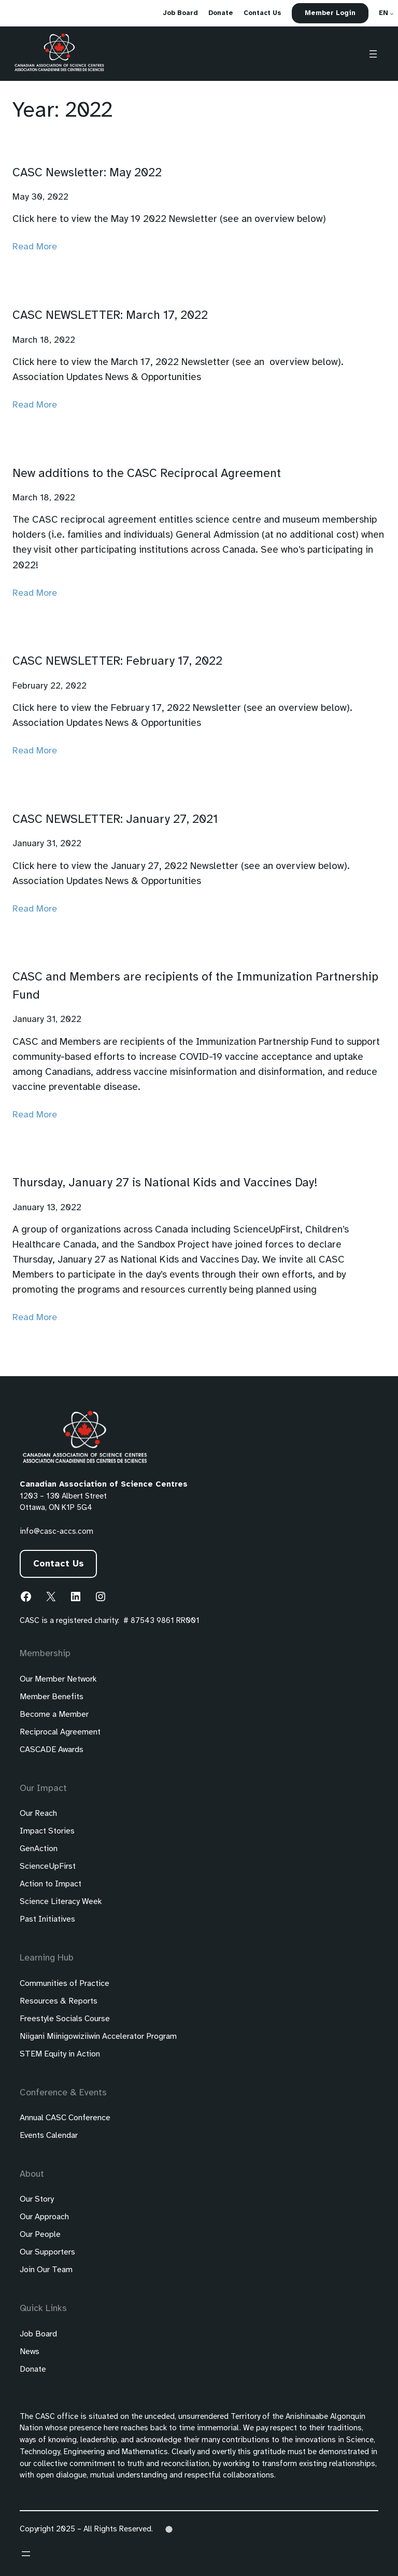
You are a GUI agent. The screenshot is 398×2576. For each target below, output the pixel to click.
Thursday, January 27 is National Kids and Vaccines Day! (165, 1183)
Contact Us (58, 1564)
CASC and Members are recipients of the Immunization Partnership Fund (195, 986)
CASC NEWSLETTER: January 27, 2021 (115, 820)
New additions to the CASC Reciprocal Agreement (146, 474)
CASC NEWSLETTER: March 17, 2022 (110, 316)
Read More (34, 246)
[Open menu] (373, 54)
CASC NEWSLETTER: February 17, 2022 (117, 661)
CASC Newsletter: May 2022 (87, 173)
